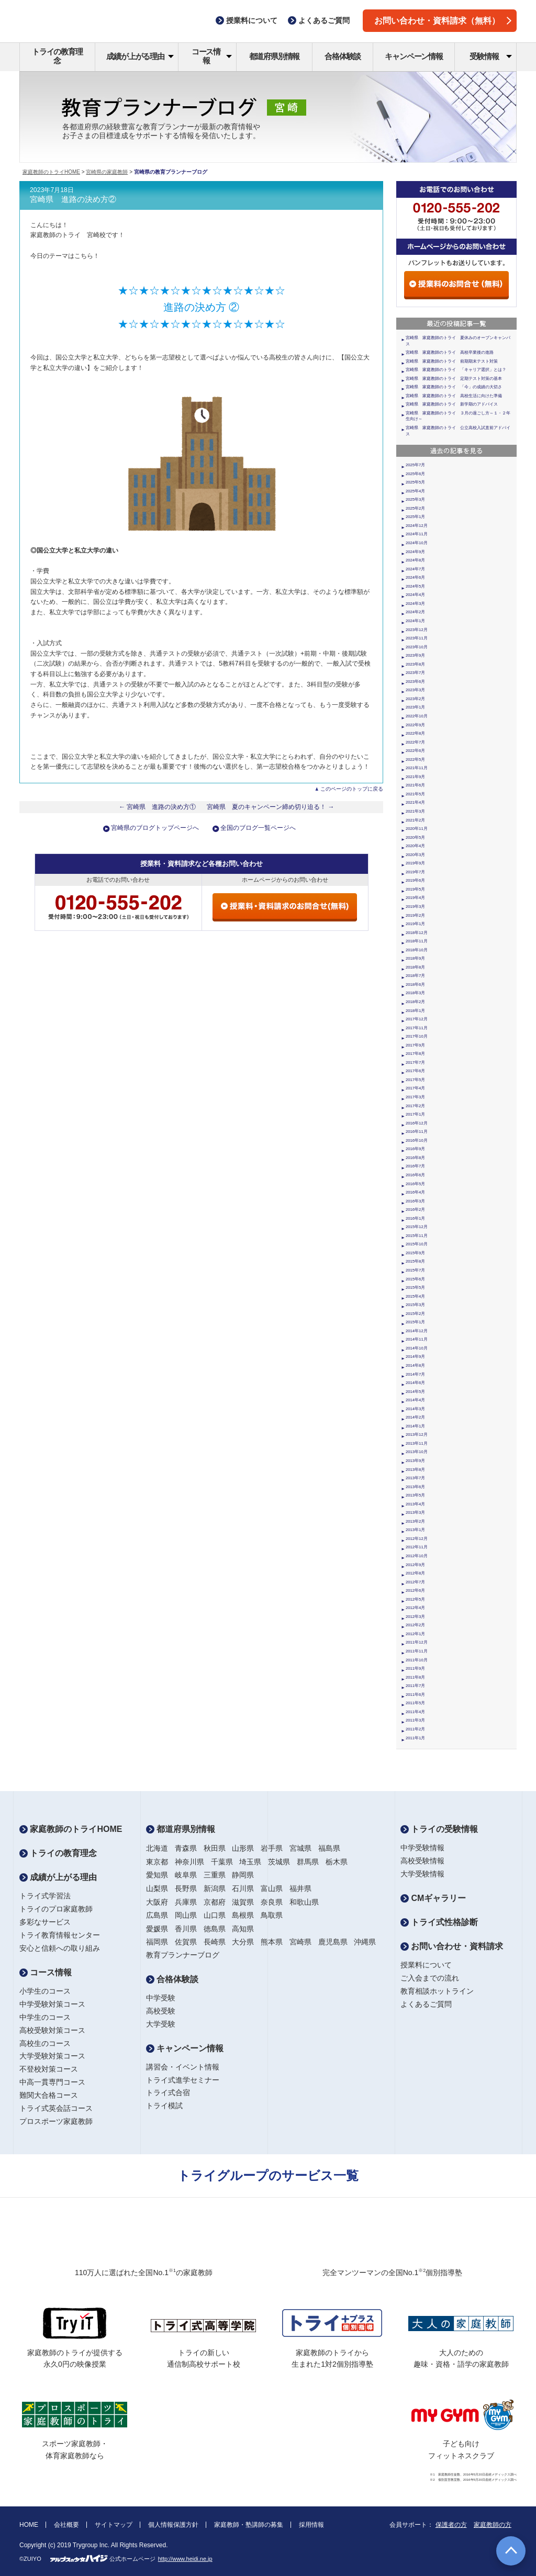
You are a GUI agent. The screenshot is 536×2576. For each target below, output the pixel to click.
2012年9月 (415, 1564)
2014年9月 (415, 1356)
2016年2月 (415, 1209)
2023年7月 (415, 672)
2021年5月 (415, 794)
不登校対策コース (48, 2069)
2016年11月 (417, 1131)
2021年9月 (415, 776)
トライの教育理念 (57, 56)
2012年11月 (417, 1547)
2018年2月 (415, 1001)
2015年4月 (415, 1296)
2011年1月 (415, 1738)
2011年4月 (415, 1711)
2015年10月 (417, 1244)
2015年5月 (415, 1287)
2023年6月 (415, 681)
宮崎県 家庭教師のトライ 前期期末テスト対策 (452, 361)
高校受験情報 (422, 1861)
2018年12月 (417, 932)
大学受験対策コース (52, 2056)
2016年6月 (415, 1175)
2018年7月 (415, 975)
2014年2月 (415, 1417)
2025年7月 (415, 465)
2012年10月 (417, 1556)
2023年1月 (415, 707)
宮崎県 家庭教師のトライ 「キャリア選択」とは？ (456, 369)
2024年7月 (415, 569)
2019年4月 (415, 897)
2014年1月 (415, 1426)
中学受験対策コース (52, 2004)
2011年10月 (417, 1660)
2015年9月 (415, 1253)
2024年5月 (415, 586)
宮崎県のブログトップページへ (155, 827)
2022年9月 (415, 725)
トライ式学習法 (45, 1896)
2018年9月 (415, 958)
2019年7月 (415, 872)
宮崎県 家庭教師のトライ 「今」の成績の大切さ (454, 387)
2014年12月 (417, 1331)
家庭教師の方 (492, 2524)
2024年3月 (415, 603)
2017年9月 (415, 1045)
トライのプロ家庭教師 (56, 1909)
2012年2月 (415, 1625)
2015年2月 (415, 1313)
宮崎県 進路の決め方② (73, 199)
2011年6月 (415, 1694)
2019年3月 (415, 906)
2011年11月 (417, 1651)
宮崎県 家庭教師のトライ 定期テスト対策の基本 (454, 378)
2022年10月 (417, 716)
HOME (28, 2524)
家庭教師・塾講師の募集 (248, 2524)
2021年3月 (415, 811)
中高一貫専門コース (52, 2082)
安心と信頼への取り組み (59, 1948)
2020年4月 (415, 845)
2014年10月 (417, 1348)
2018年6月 (415, 984)
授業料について (426, 1965)
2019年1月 (415, 923)
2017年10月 (417, 1036)
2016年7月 (415, 1166)
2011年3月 (415, 1720)
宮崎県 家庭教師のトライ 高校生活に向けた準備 (454, 395)
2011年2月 (415, 1729)
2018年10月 (417, 950)
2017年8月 (415, 1053)
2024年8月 (415, 560)
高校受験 (160, 2011)
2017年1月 (415, 1114)
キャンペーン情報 (413, 56)
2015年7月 (415, 1270)
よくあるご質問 (426, 2004)
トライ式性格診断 (439, 1922)
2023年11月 (417, 638)
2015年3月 (415, 1304)
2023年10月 (417, 647)
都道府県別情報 (274, 56)
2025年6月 (415, 473)
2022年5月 (415, 759)
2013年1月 (415, 1529)
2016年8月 (415, 1157)
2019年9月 (415, 863)
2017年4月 (415, 1088)
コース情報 (212, 56)
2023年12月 (417, 629)
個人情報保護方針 (173, 2524)
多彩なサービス (45, 1922)
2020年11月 (417, 828)
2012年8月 (415, 1573)
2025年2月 (415, 508)
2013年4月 (415, 1504)
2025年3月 (415, 499)
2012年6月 (415, 1590)
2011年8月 (415, 1677)
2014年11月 (417, 1339)
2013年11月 (417, 1443)
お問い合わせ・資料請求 (451, 1946)
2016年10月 (417, 1140)
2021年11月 (417, 768)
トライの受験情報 (439, 1829)
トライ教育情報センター (59, 1935)
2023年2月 (415, 698)
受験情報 (491, 56)
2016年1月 (415, 1218)
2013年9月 (415, 1460)
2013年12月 (417, 1434)
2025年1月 (415, 516)
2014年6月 (415, 1382)
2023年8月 (415, 664)
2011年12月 (417, 1642)
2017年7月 (415, 1062)
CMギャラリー (433, 1898)
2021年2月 (415, 820)
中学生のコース (45, 2017)
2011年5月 (415, 1703)
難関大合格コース (48, 2095)
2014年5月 (415, 1391)
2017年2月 (415, 1106)
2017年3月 (415, 1097)
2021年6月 (415, 785)
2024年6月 (415, 577)
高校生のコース (45, 2043)
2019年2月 (415, 915)
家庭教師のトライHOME (51, 172)
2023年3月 (415, 690)
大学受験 (160, 2024)
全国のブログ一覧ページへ (258, 827)
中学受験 (160, 1998)
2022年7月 (415, 742)
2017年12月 (417, 1019)
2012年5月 (415, 1599)
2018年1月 (415, 1010)
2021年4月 (415, 802)
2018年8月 (415, 967)
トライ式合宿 (168, 2092)
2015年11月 (417, 1235)
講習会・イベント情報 (182, 2067)
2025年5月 (415, 482)
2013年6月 (415, 1486)
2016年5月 (415, 1184)
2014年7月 (415, 1374)
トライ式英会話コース (56, 2108)
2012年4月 (415, 1607)
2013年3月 (415, 1512)
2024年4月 (415, 594)
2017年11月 (417, 1028)
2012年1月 (415, 1634)
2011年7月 (415, 1685)
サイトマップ (113, 2524)
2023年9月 (415, 655)
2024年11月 (417, 534)
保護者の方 (451, 2524)
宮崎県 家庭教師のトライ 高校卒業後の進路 (450, 352)
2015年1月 (415, 1322)
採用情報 (311, 2524)
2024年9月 (415, 551)
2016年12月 (417, 1123)
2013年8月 (415, 1469)
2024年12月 (417, 525)
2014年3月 (415, 1409)
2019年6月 (415, 880)
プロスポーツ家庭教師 (56, 2121)
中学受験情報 (422, 1847)
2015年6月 (415, 1279)
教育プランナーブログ (182, 1955)
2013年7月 (415, 1478)
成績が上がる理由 (140, 56)
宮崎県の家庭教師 (107, 172)
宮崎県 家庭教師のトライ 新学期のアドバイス (452, 404)
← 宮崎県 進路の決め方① (157, 807)
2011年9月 (415, 1668)
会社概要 (66, 2524)
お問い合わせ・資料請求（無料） (442, 20)
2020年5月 (415, 837)
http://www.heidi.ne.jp (185, 2559)
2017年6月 (415, 1070)
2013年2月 (415, 1521)
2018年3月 (415, 993)
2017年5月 (415, 1079)
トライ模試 (164, 2105)
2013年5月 (415, 1495)
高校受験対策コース (52, 2030)
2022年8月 (415, 733)
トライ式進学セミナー (182, 2080)
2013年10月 (417, 1451)
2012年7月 (415, 1582)
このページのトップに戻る (351, 789)
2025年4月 (415, 491)
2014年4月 (415, 1400)
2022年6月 (415, 750)
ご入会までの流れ (429, 1978)
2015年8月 (415, 1261)
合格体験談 (343, 56)
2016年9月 (415, 1148)
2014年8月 (415, 1365)
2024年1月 (415, 620)
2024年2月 (415, 612)
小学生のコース (45, 1991)
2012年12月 (417, 1538)
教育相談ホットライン (437, 1991)
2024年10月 (417, 543)
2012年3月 (415, 1616)
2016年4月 (415, 1192)
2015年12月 (417, 1226)
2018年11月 (417, 941)
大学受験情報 (422, 1874)
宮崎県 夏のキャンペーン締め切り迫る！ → (270, 807)
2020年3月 (415, 854)
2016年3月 (415, 1201)
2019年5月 (415, 889)
